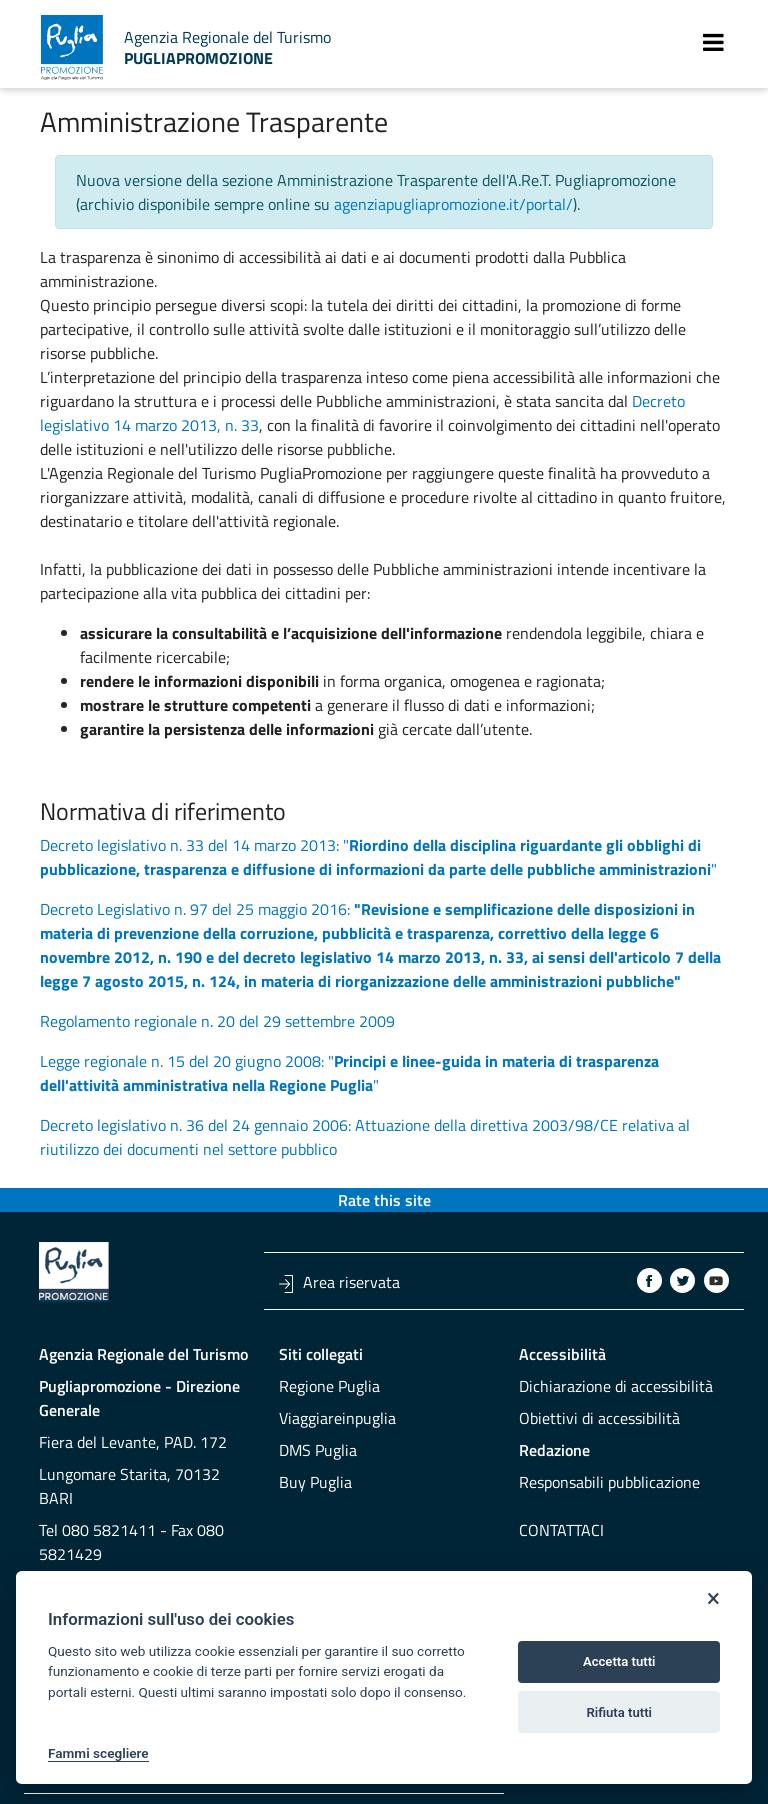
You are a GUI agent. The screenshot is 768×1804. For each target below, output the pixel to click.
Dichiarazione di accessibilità (616, 1386)
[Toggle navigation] (713, 42)
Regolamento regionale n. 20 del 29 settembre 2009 (217, 1021)
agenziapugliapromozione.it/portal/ (453, 204)
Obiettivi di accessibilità (599, 1418)
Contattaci (561, 1530)
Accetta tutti (619, 1661)
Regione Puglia (329, 1386)
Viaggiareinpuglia (337, 1418)
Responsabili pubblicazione (609, 1482)
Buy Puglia (315, 1482)
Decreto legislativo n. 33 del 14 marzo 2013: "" (378, 857)
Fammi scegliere (98, 1753)
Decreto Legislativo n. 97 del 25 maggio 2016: (380, 945)
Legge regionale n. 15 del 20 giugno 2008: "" (349, 1073)
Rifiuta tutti (619, 1712)
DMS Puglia (318, 1450)
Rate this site (384, 1200)
